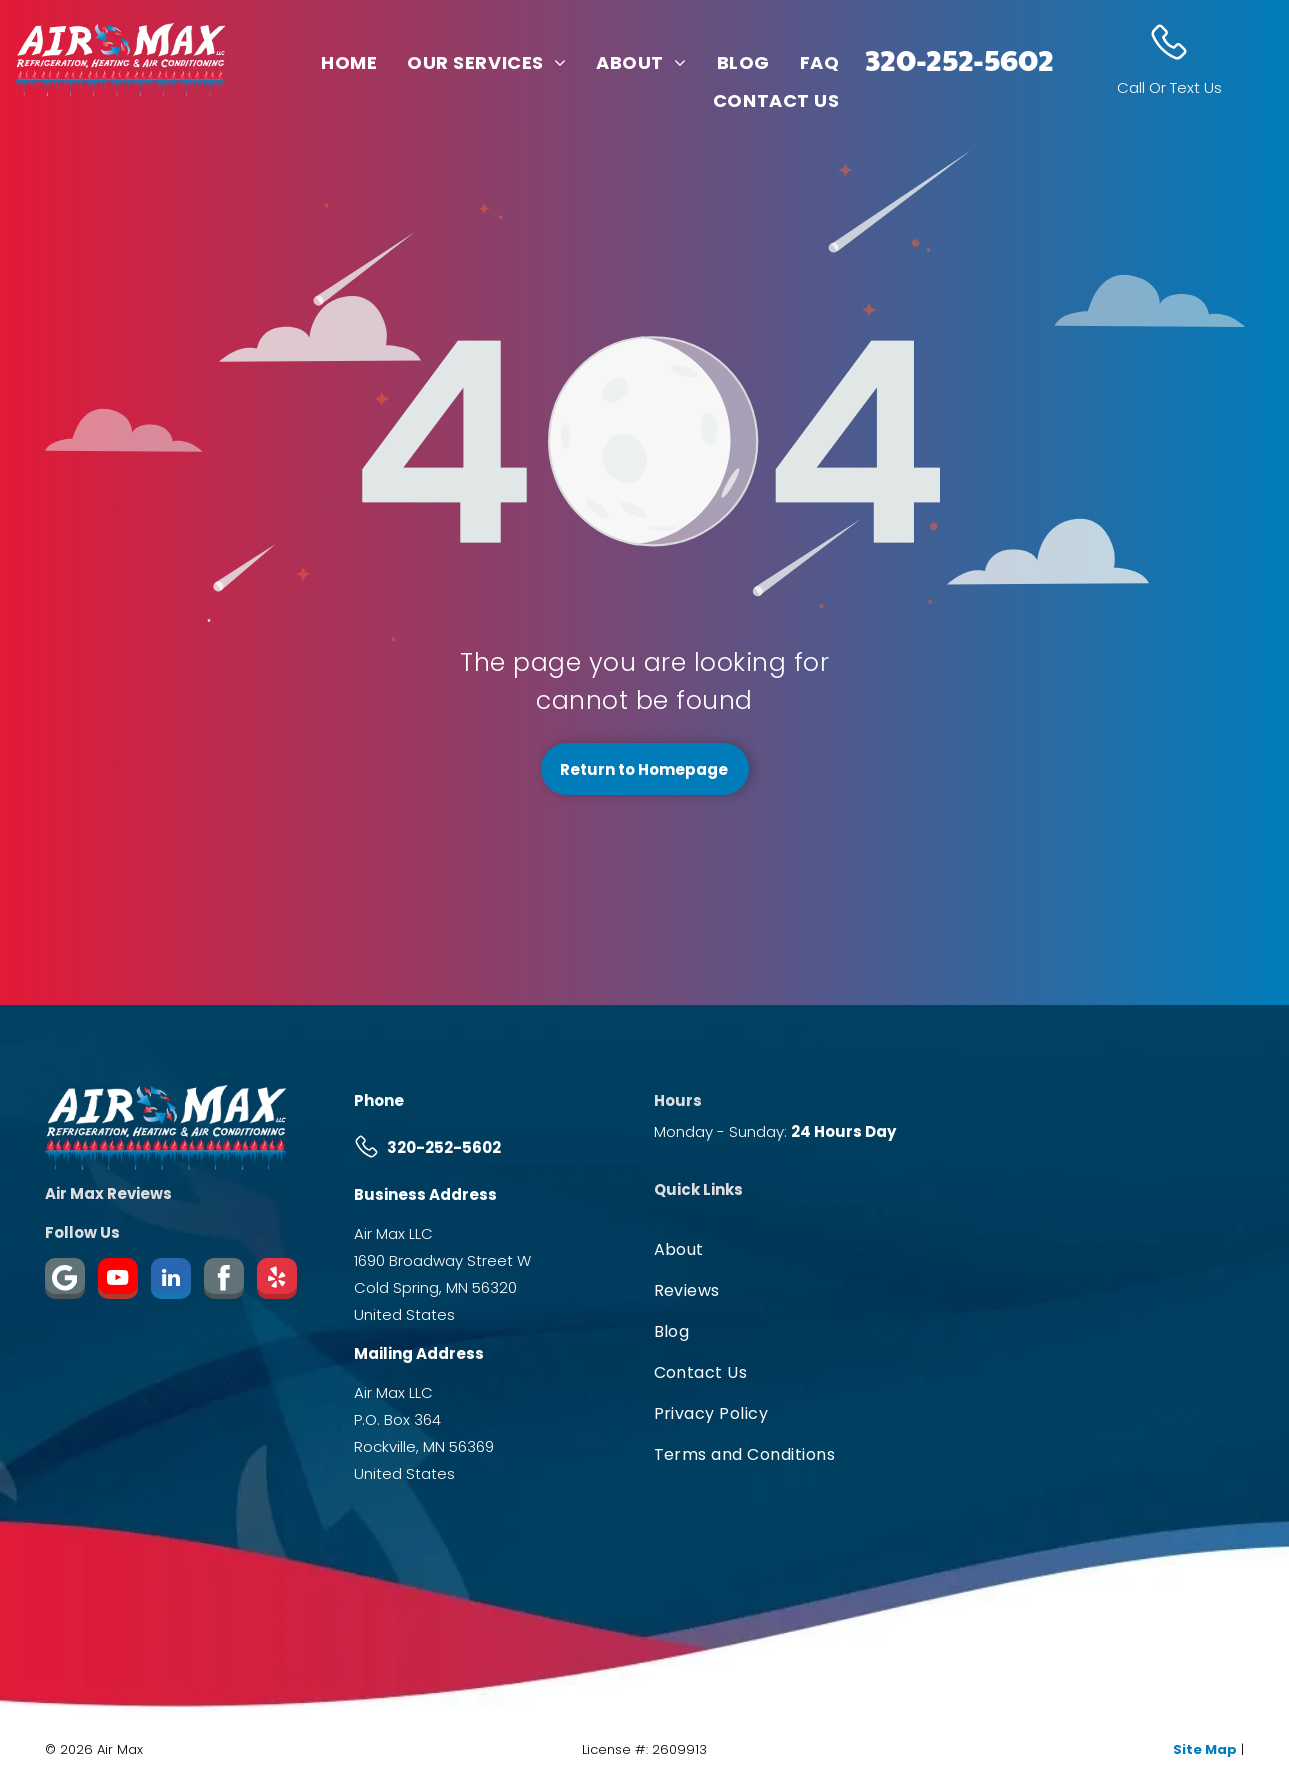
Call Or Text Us (1169, 87)
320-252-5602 (959, 58)
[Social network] (224, 1281)
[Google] (65, 1281)
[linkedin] (171, 1281)
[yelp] (277, 1281)
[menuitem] (349, 62)
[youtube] (118, 1281)
